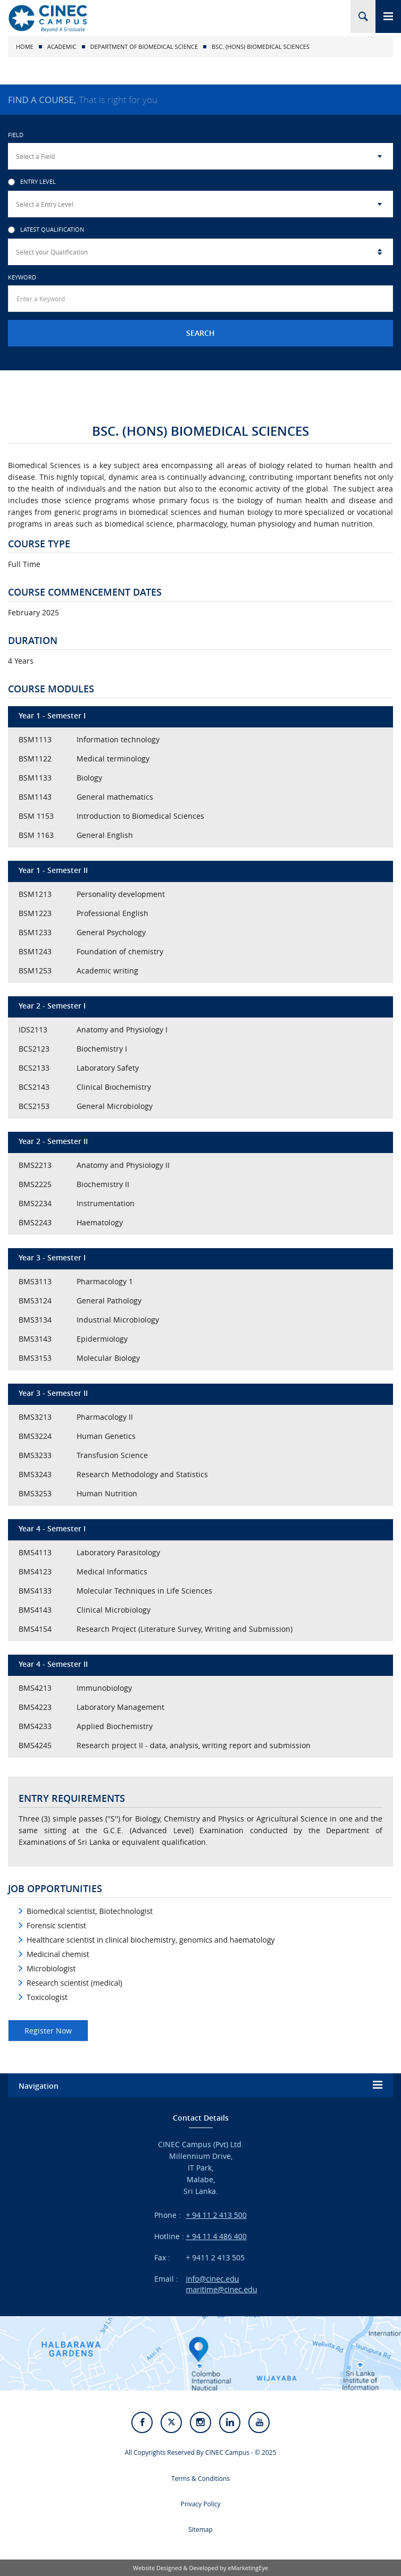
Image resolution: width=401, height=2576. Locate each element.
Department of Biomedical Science (144, 46)
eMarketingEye (248, 2568)
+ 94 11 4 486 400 (216, 2236)
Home (25, 46)
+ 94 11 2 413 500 (216, 2215)
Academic (62, 46)
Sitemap (200, 2529)
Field (15, 135)
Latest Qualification (46, 229)
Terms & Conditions (200, 2478)
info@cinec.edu (212, 2279)
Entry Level (32, 182)
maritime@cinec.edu (221, 2289)
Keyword (22, 277)
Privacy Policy (201, 2504)
